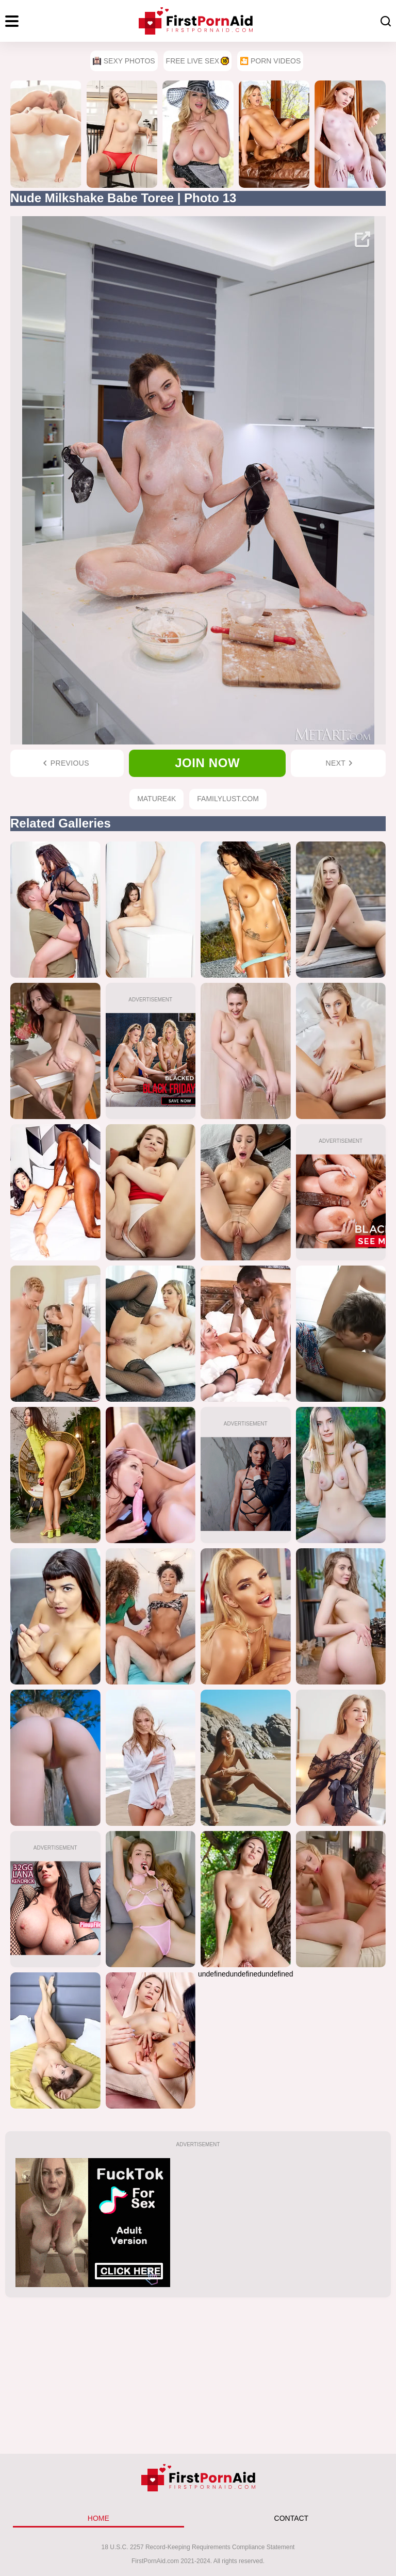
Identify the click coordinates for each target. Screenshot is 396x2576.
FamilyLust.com (228, 799)
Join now (207, 763)
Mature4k (156, 799)
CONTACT (291, 2518)
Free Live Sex (197, 61)
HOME (98, 2518)
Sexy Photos (124, 61)
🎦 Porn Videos (270, 61)
